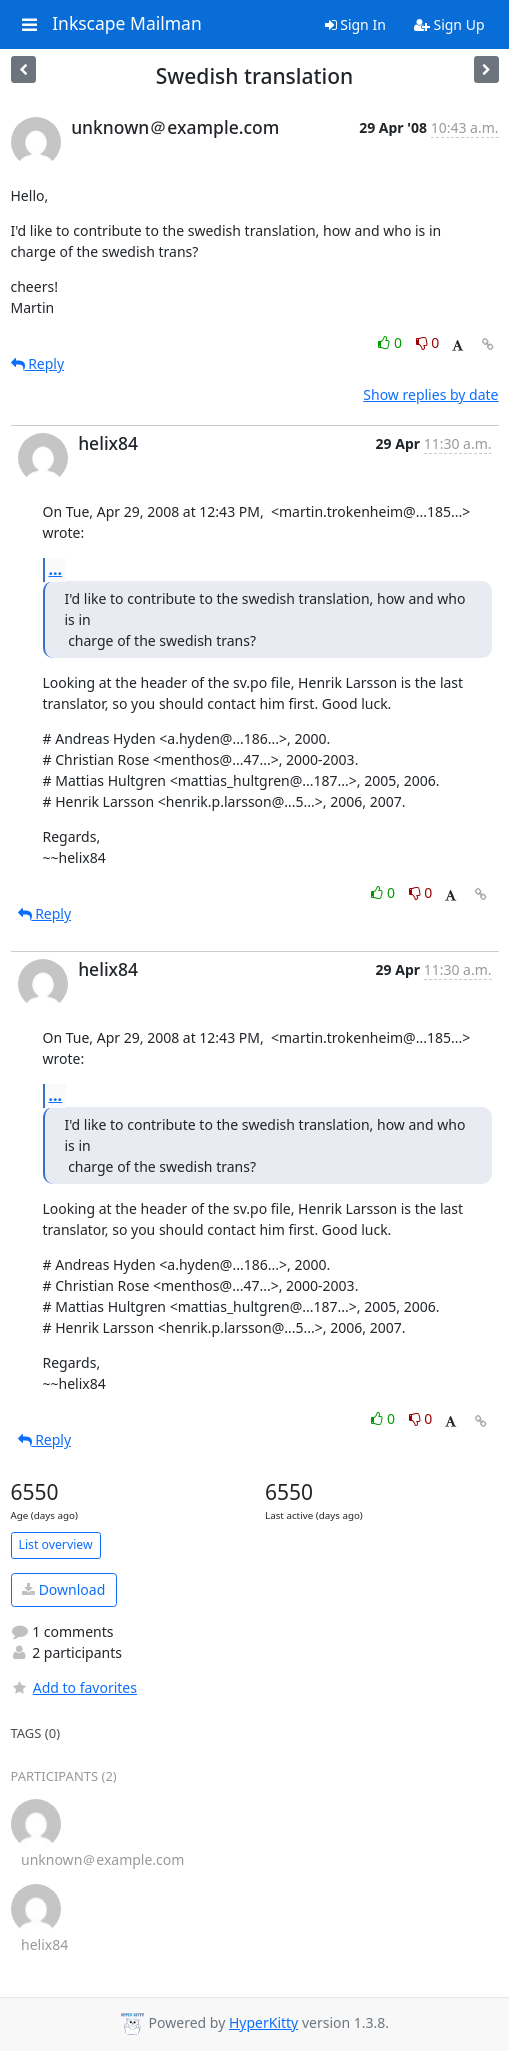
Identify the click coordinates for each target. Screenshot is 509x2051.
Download (63, 1589)
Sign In (355, 24)
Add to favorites (74, 1687)
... (56, 569)
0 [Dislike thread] (428, 342)
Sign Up (449, 24)
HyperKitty (263, 2022)
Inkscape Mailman (127, 24)
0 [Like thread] (391, 342)
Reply (38, 363)
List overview (56, 1544)
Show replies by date (430, 394)
